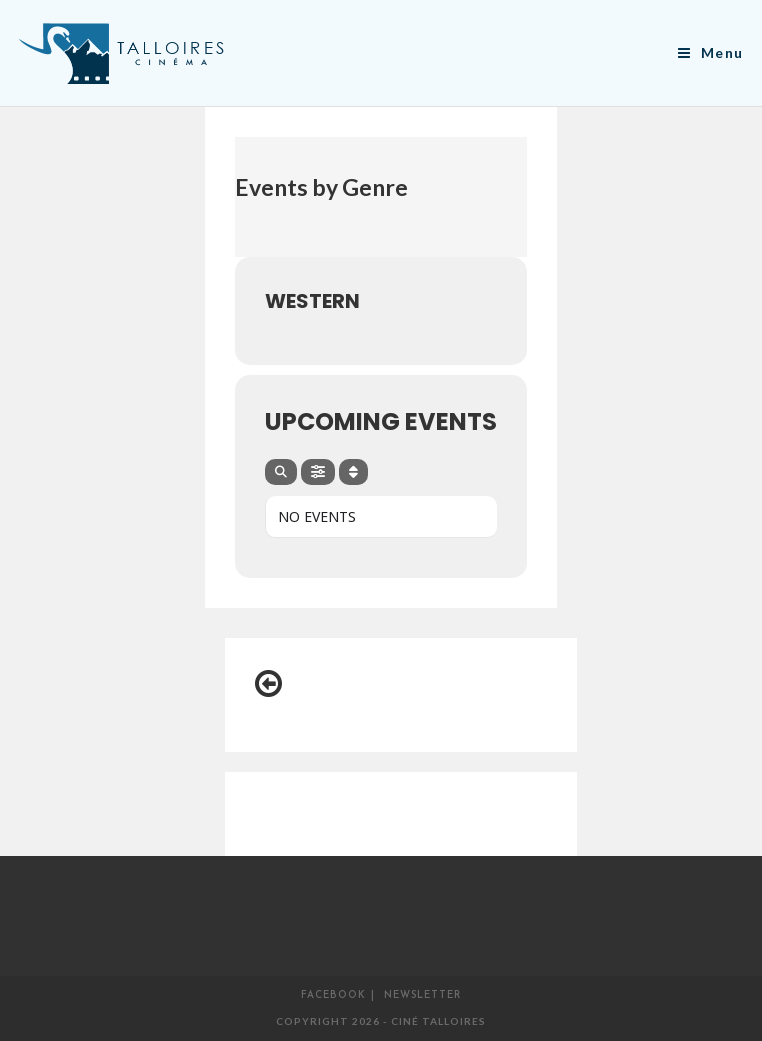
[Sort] (353, 472)
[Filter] (318, 472)
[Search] (281, 472)
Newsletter (422, 995)
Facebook (333, 995)
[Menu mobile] (710, 52)
